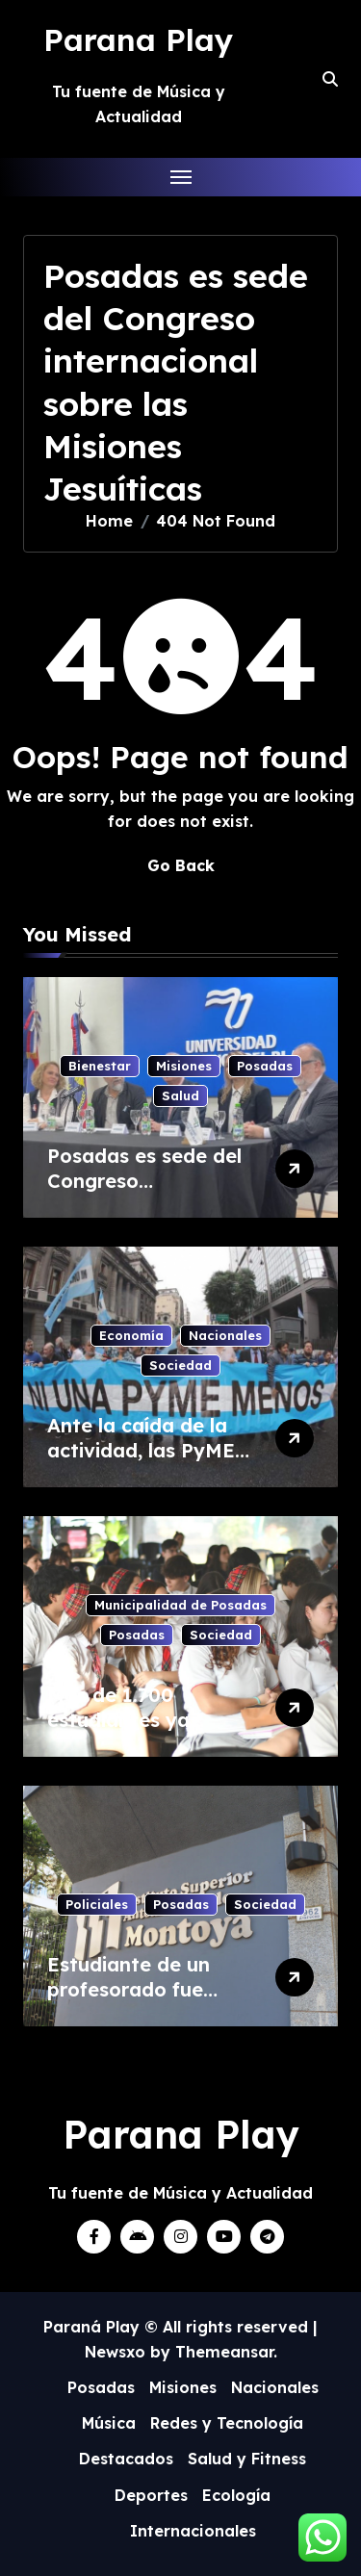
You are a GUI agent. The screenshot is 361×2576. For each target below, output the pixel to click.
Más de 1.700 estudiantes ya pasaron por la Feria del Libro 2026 (144, 1732)
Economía (131, 1335)
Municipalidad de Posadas (180, 1604)
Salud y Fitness (247, 2458)
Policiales (96, 1904)
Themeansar (224, 2351)
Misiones (184, 1065)
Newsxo (115, 2351)
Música (109, 2423)
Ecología (236, 2495)
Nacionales (225, 1335)
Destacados (126, 2458)
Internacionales (193, 2530)
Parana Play (138, 39)
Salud (180, 1095)
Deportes (151, 2495)
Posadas (265, 1065)
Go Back (181, 865)
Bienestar (99, 1065)
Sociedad (180, 1365)
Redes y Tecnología (226, 2423)
